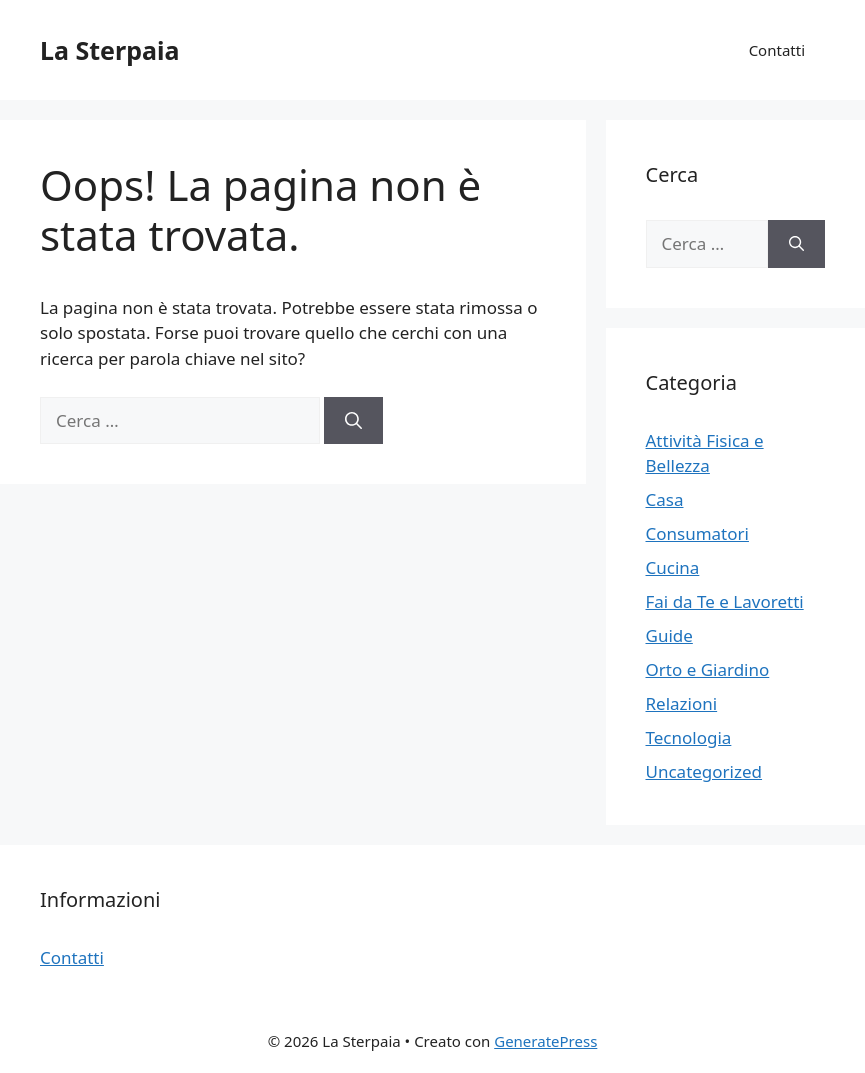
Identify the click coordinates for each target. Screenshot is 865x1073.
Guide (669, 635)
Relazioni (682, 703)
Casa (665, 499)
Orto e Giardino (708, 669)
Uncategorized (704, 771)
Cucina (673, 567)
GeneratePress (545, 1041)
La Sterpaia (109, 50)
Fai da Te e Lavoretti (725, 601)
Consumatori (697, 533)
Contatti (777, 50)
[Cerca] (353, 421)
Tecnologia (689, 737)
